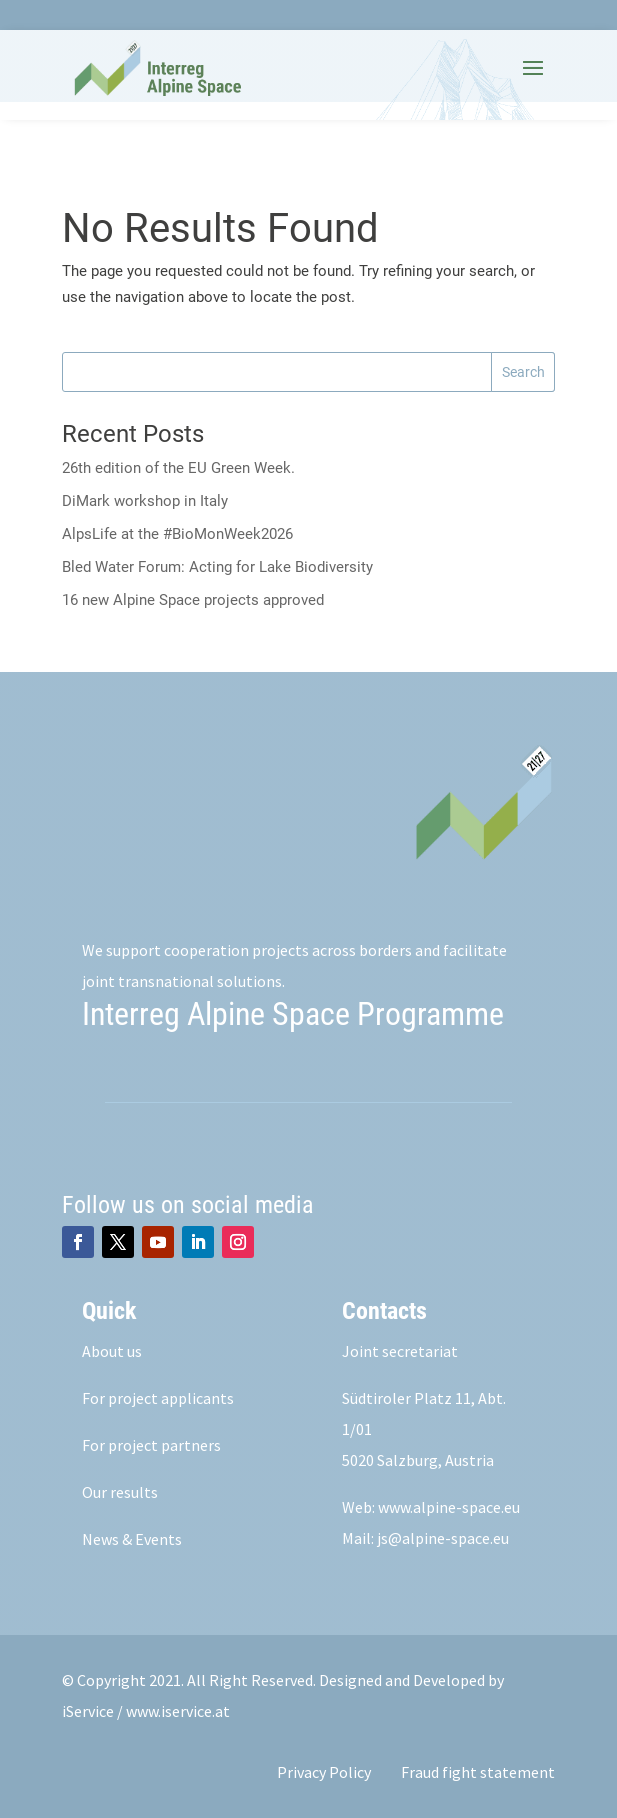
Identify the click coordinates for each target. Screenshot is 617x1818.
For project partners (151, 1445)
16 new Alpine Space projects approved (193, 600)
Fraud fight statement (478, 1772)
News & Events (132, 1539)
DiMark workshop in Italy (145, 501)
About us (112, 1351)
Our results (120, 1492)
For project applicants (158, 1398)
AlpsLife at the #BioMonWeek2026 (177, 534)
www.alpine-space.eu (449, 1507)
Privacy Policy (324, 1772)
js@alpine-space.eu (443, 1538)
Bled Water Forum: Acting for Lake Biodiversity (217, 567)
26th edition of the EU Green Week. (178, 468)
